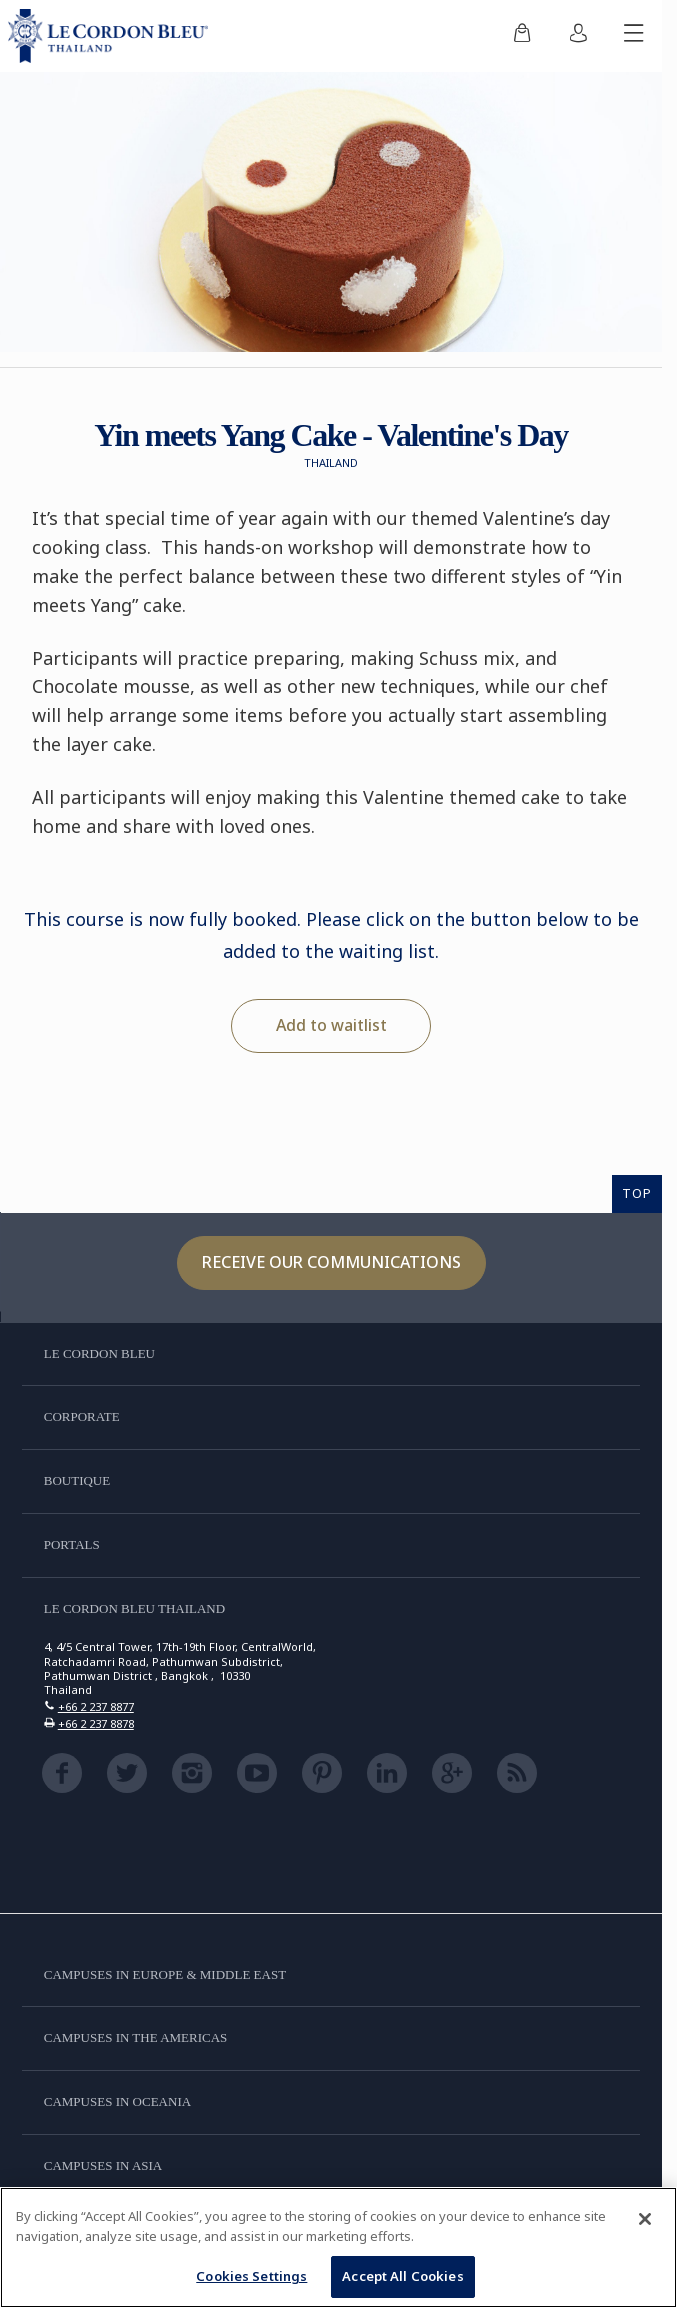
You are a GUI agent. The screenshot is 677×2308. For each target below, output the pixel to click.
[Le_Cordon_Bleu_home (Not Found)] (112, 36)
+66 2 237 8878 (96, 1723)
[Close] (645, 2219)
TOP (637, 1193)
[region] (338, 2247)
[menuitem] (522, 36)
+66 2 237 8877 (96, 1706)
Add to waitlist (331, 1025)
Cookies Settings (251, 2276)
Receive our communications (331, 1262)
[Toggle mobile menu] (634, 36)
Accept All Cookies (402, 2276)
